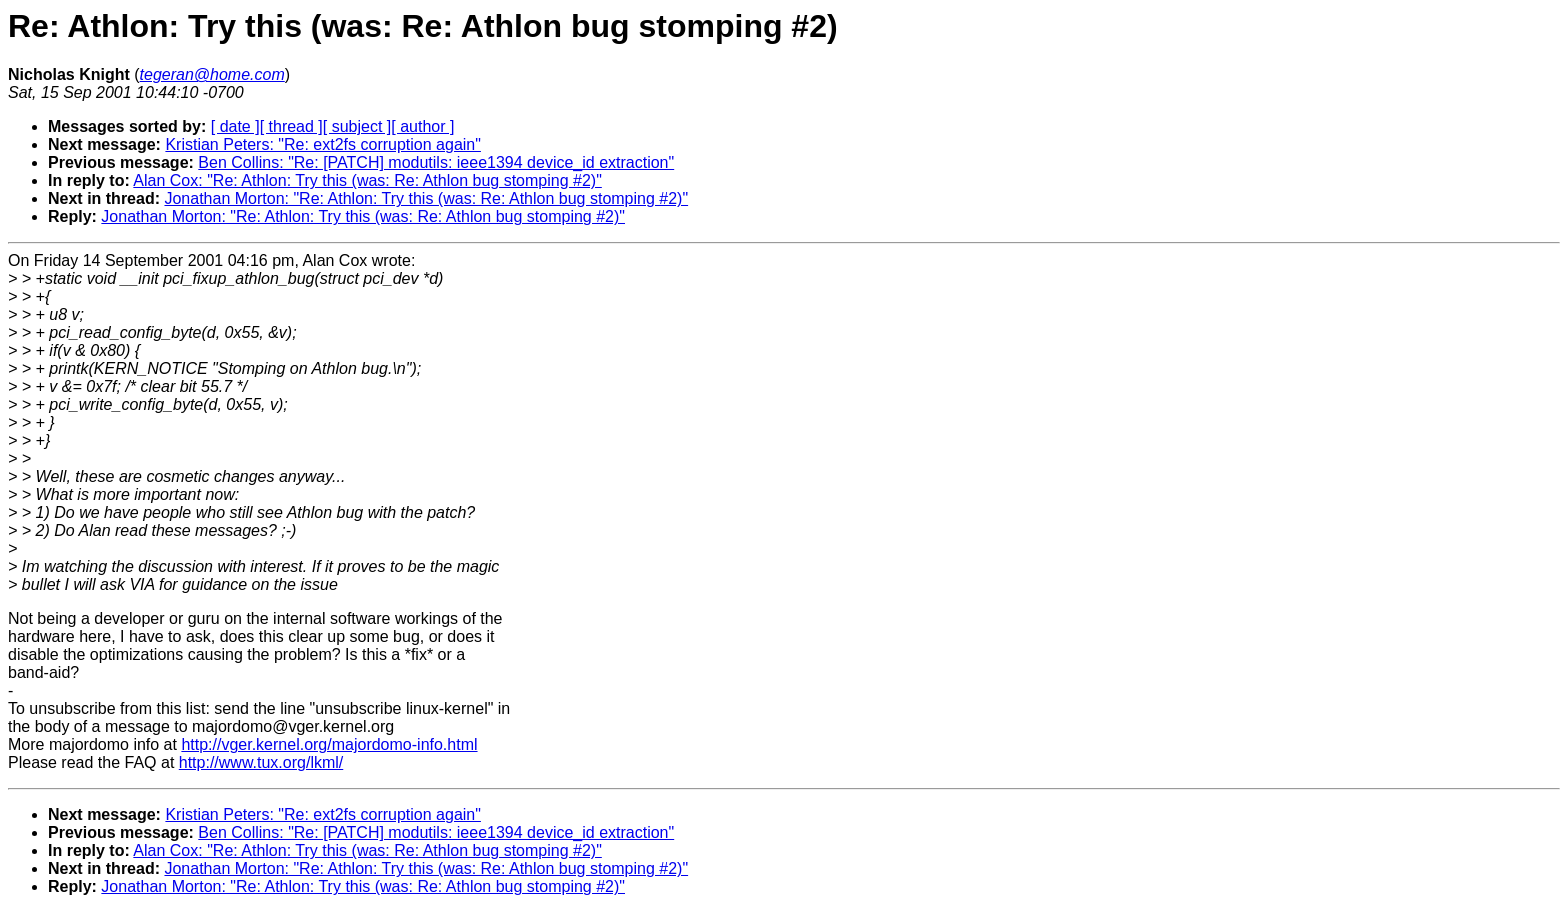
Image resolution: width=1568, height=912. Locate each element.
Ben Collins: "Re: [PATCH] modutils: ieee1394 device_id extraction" (436, 162)
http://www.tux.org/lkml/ (261, 762)
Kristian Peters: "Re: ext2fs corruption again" (323, 144)
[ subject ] (357, 126)
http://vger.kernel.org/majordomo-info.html (329, 744)
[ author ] (422, 126)
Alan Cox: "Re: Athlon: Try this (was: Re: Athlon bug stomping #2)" (367, 180)
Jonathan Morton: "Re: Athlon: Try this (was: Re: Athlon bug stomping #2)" (426, 198)
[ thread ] (291, 126)
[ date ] (235, 126)
